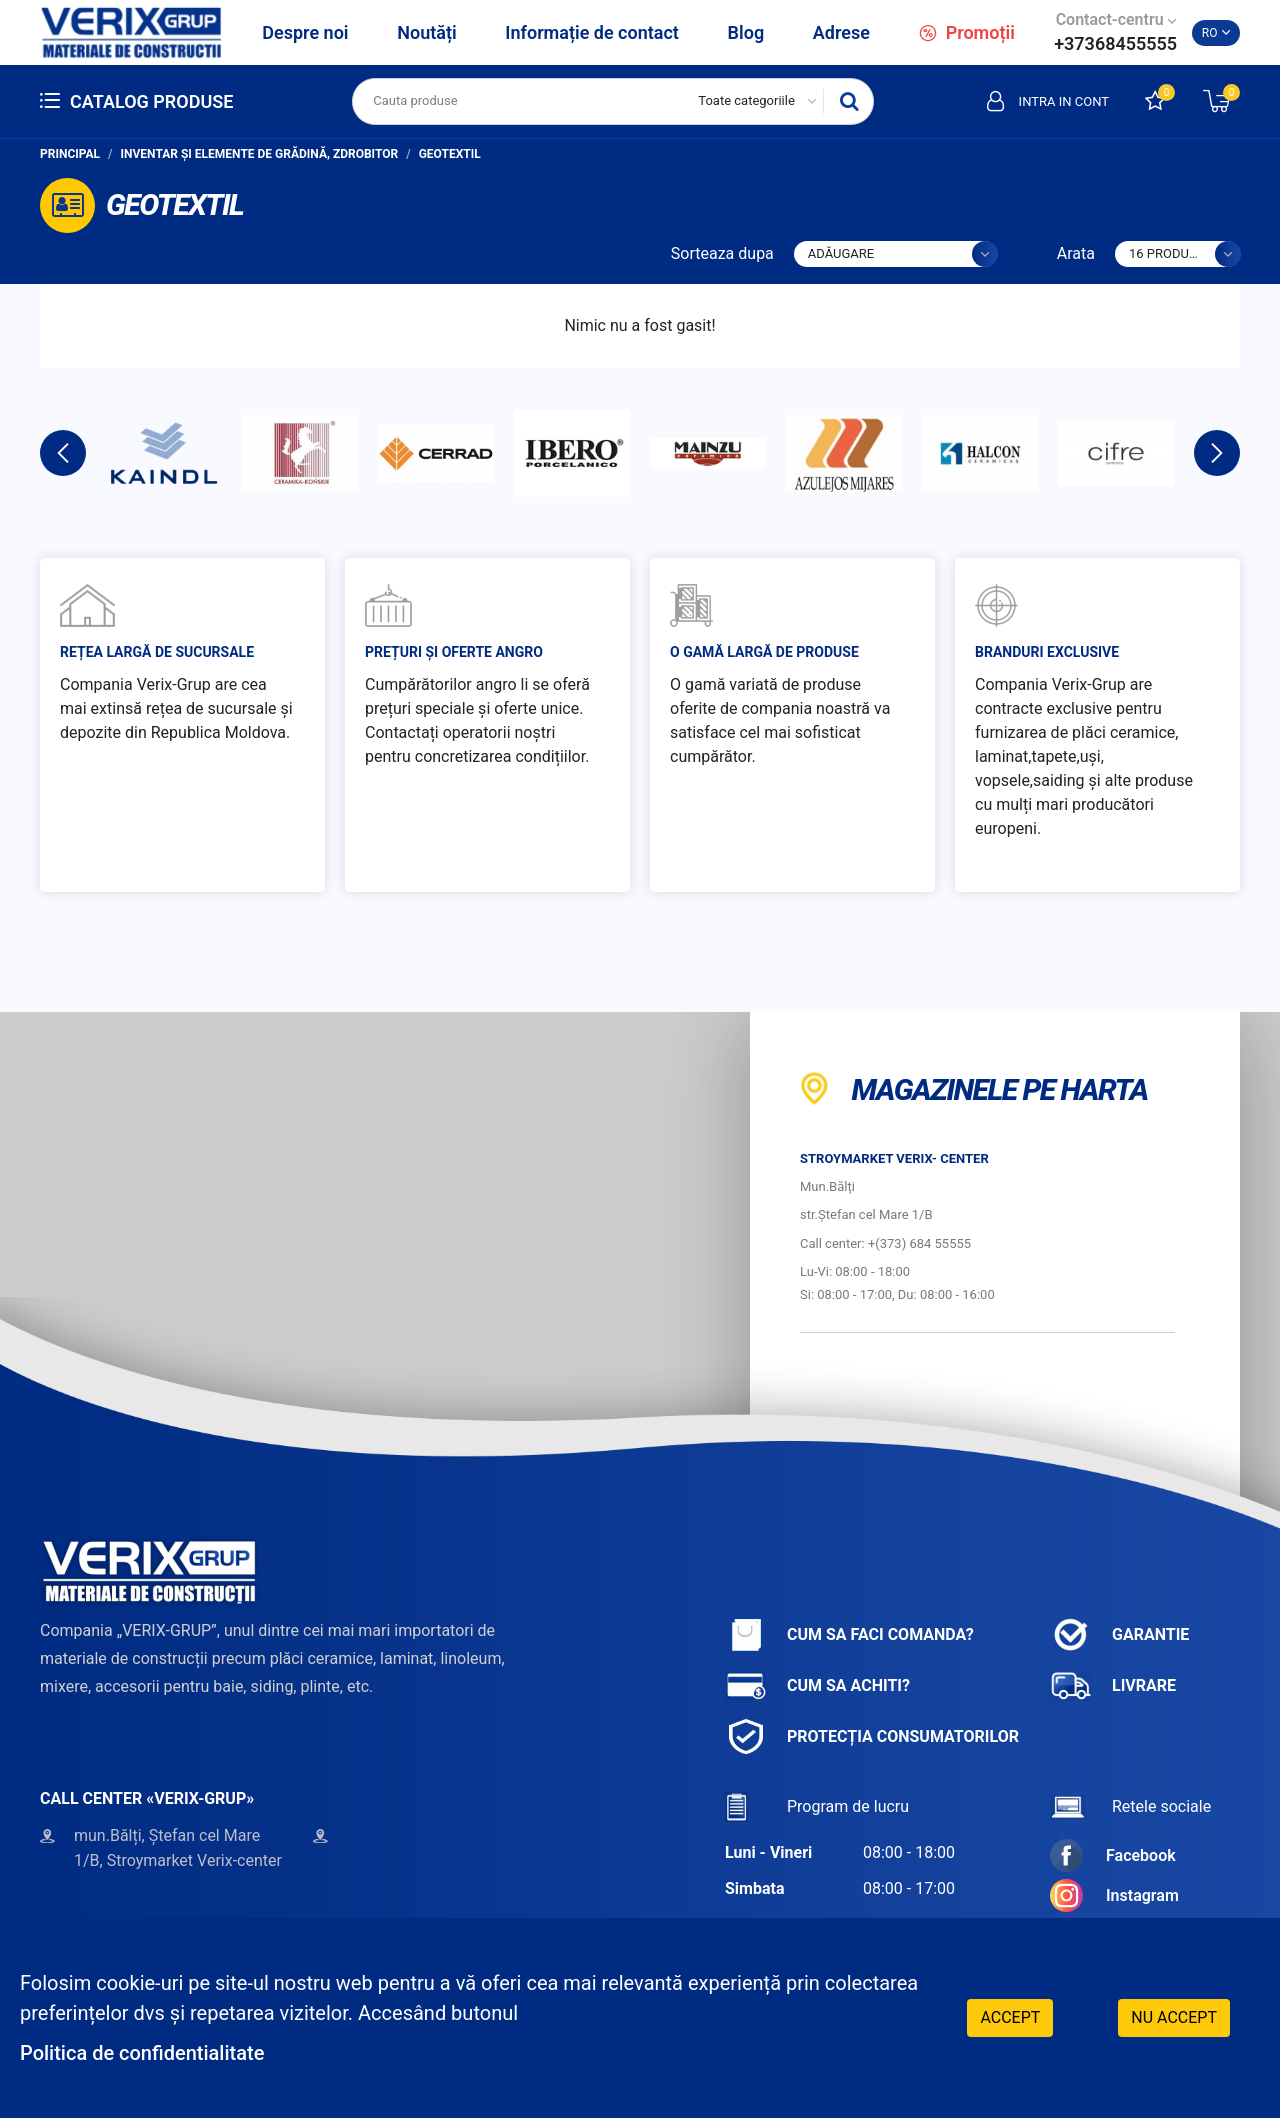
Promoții (967, 32)
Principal (70, 154)
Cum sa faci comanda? (849, 1634)
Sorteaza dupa (722, 253)
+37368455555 (1115, 43)
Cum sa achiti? (817, 1685)
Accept (1010, 2017)
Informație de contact (592, 32)
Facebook (1113, 1855)
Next (1217, 453)
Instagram (1114, 1895)
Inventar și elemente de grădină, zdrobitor (260, 154)
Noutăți (426, 32)
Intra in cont (1048, 101)
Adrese (841, 32)
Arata (1076, 253)
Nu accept (1174, 2017)
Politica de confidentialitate (142, 2053)
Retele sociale (1130, 1806)
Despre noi (305, 32)
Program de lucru (817, 1806)
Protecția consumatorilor (872, 1736)
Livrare (1113, 1685)
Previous (63, 453)
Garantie (1119, 1634)
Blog (746, 32)
